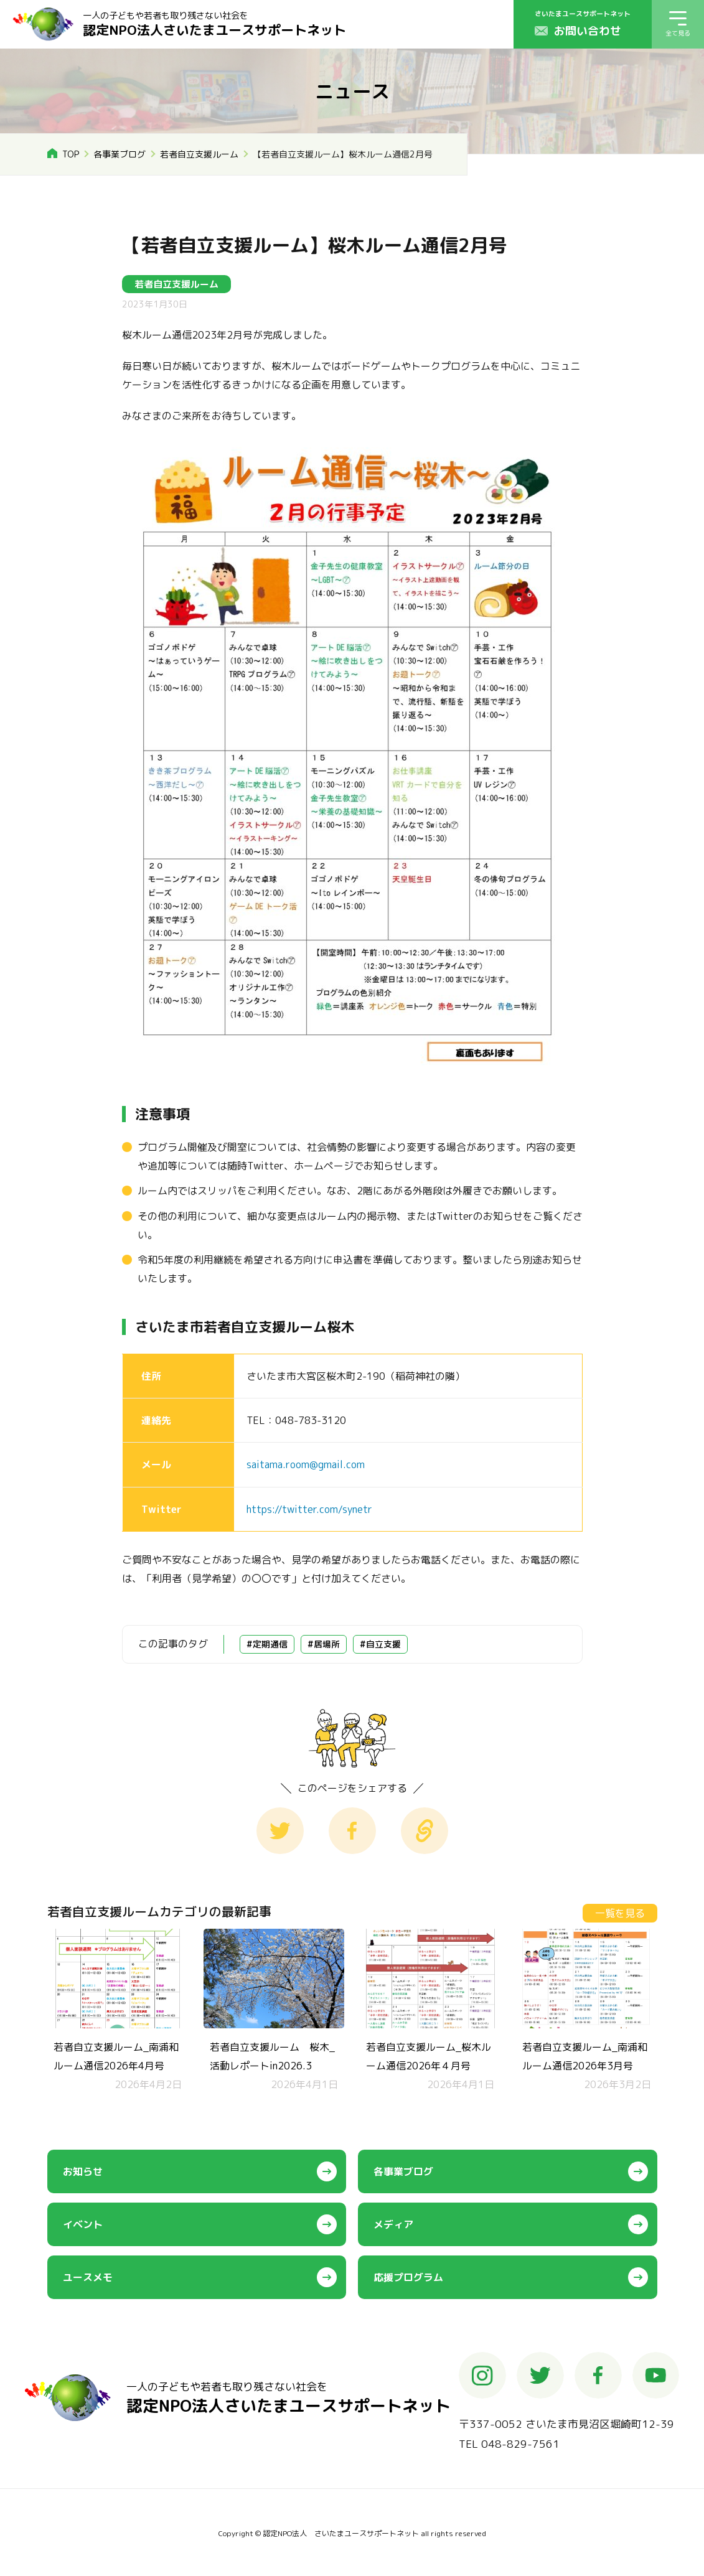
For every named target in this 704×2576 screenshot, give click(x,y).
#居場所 (323, 1644)
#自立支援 (380, 1644)
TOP (70, 154)
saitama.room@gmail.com (305, 1464)
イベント (83, 2224)
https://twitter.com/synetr (309, 1509)
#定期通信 (267, 1644)
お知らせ (83, 2171)
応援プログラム (408, 2277)
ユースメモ (88, 2277)
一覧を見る (620, 1913)
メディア (393, 2224)
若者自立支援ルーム (199, 154)
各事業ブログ (119, 154)
